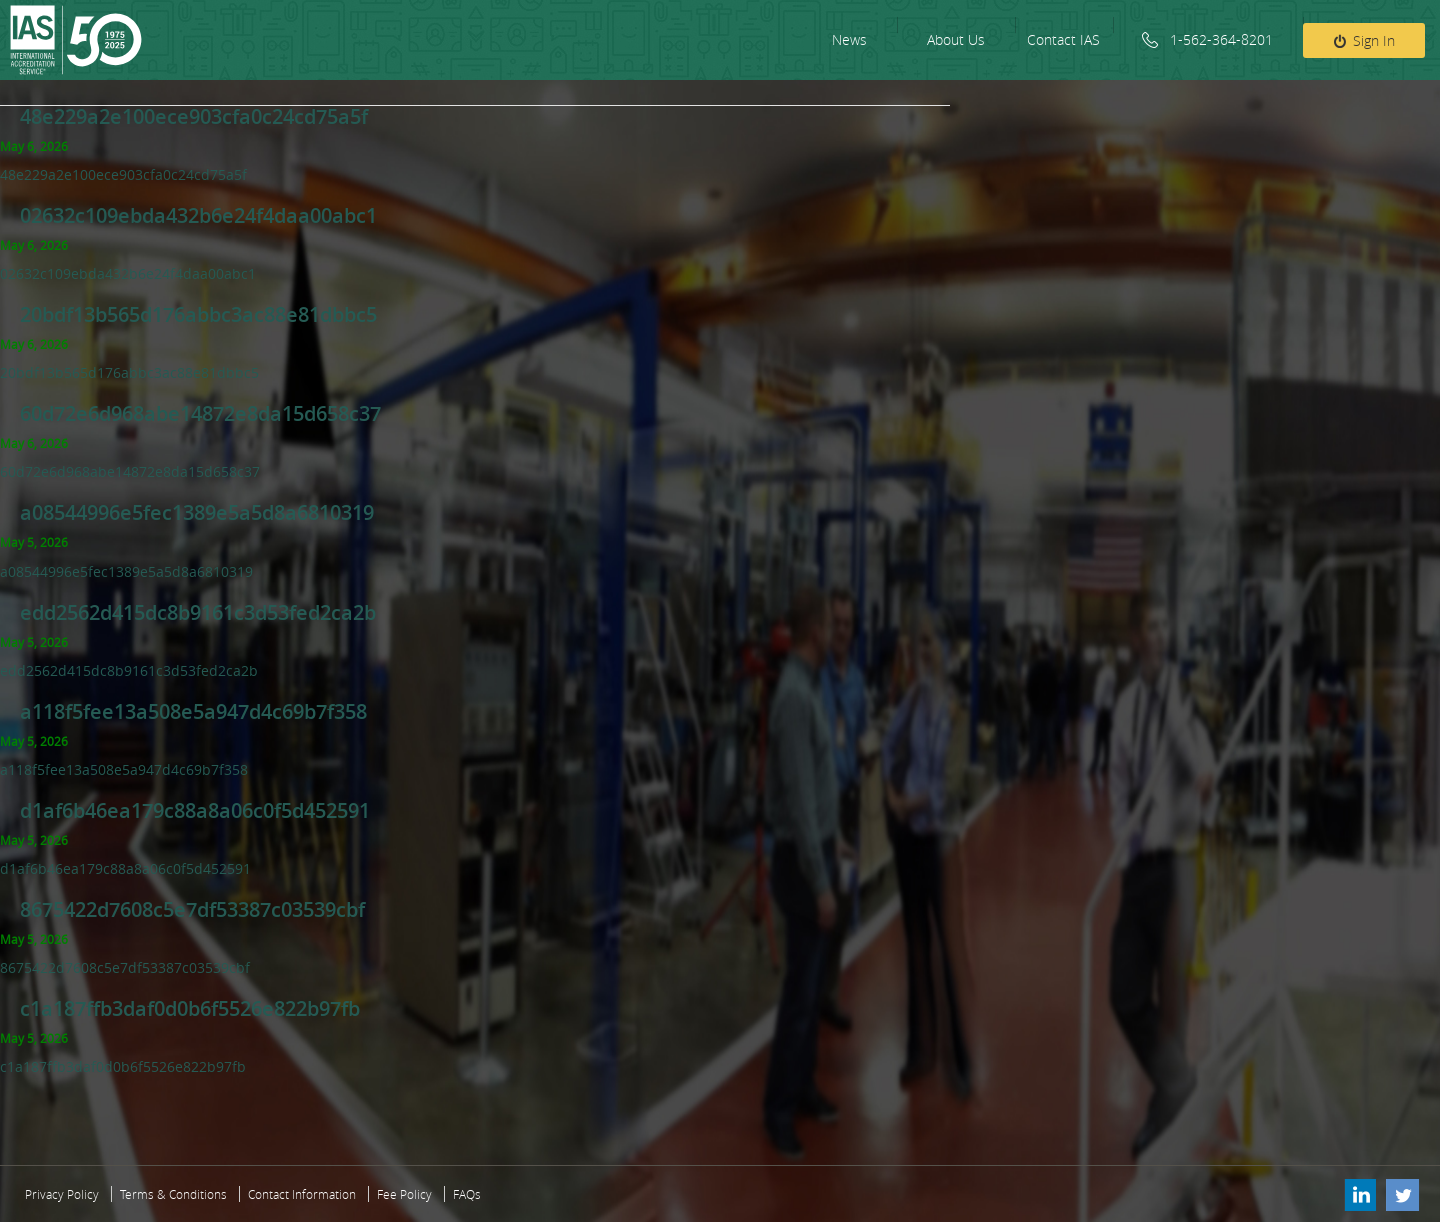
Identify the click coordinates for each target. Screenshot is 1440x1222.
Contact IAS (1063, 39)
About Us (956, 39)
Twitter (1403, 1193)
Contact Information (302, 1194)
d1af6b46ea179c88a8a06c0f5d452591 (195, 810)
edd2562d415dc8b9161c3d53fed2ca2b (198, 612)
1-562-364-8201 (1221, 39)
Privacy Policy (62, 1194)
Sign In (1374, 40)
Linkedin (1359, 1193)
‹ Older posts (15, 1116)
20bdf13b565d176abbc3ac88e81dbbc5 (198, 314)
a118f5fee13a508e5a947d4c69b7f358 (193, 711)
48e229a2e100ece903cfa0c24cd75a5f (194, 116)
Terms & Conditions (173, 1194)
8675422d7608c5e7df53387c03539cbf (192, 909)
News (849, 39)
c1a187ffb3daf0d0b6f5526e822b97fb (190, 1008)
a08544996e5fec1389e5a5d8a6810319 (197, 512)
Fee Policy (404, 1194)
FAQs (467, 1194)
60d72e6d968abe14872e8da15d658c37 (200, 413)
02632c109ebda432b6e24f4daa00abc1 (198, 215)
